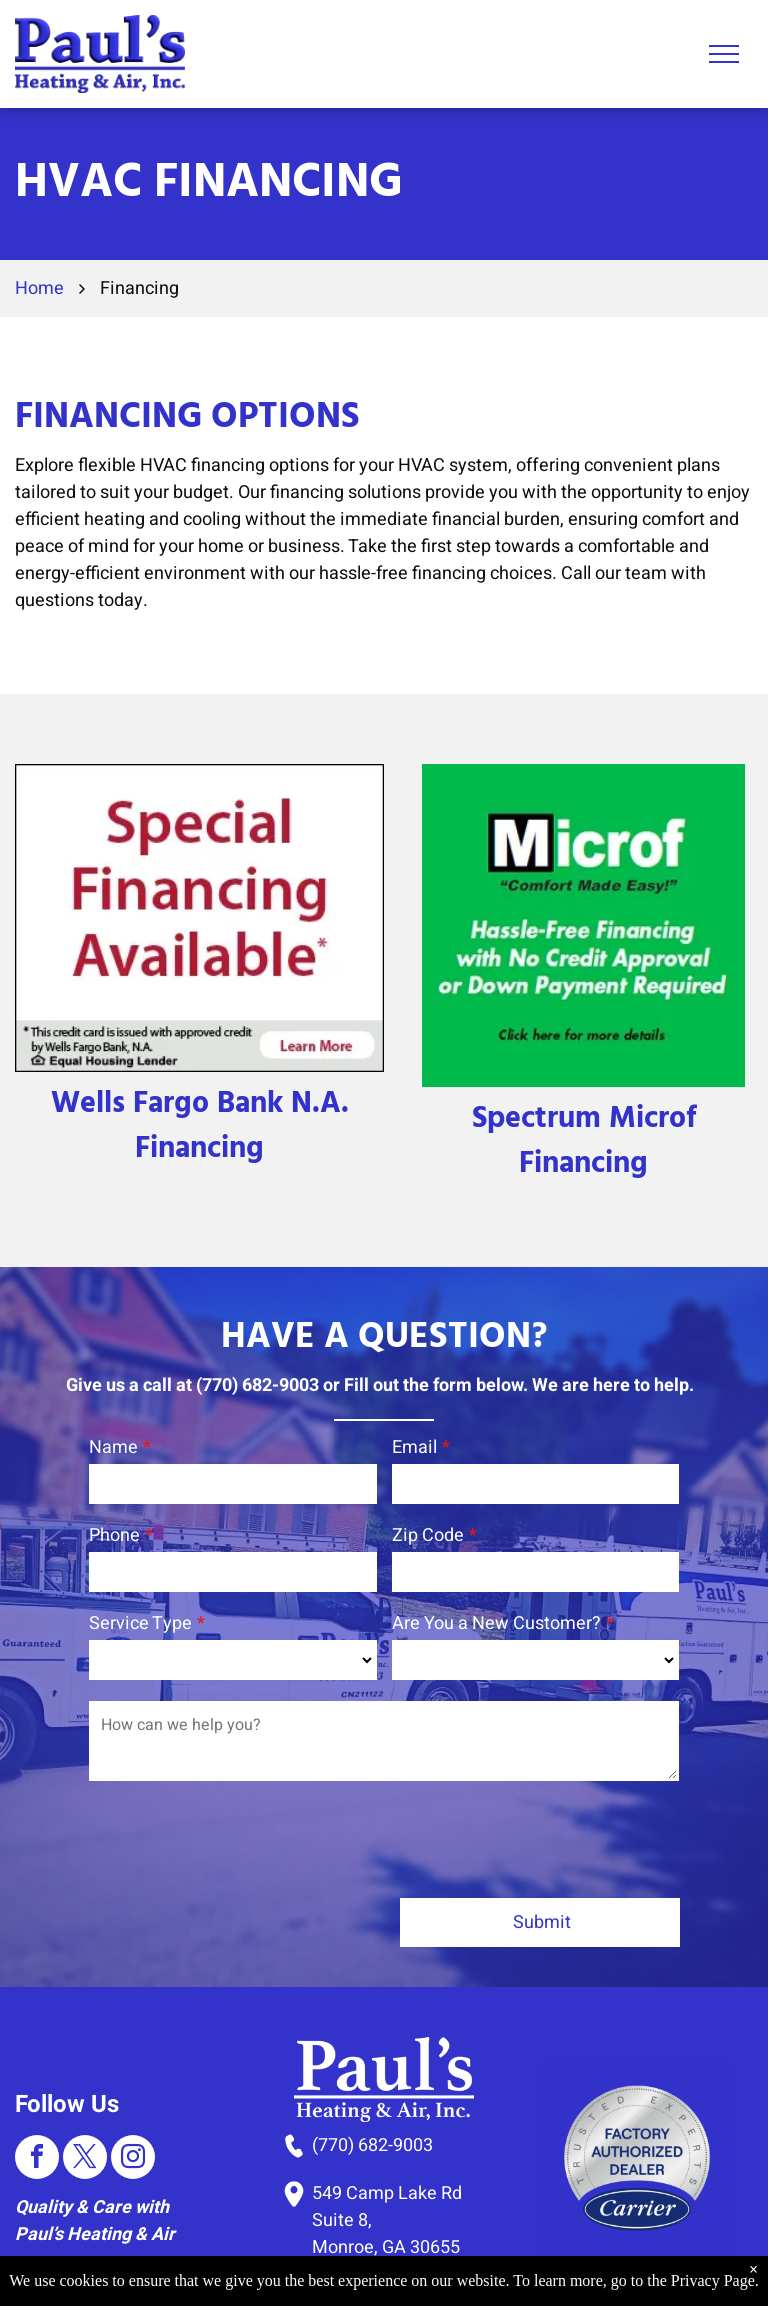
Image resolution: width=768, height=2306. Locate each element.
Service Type (140, 1623)
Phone (114, 1535)
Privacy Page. (715, 2280)
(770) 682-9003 (372, 2052)
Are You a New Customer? (496, 1623)
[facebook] (37, 2066)
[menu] (724, 54)
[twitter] (85, 2066)
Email (414, 1447)
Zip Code (428, 1535)
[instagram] (133, 2066)
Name (113, 1447)
